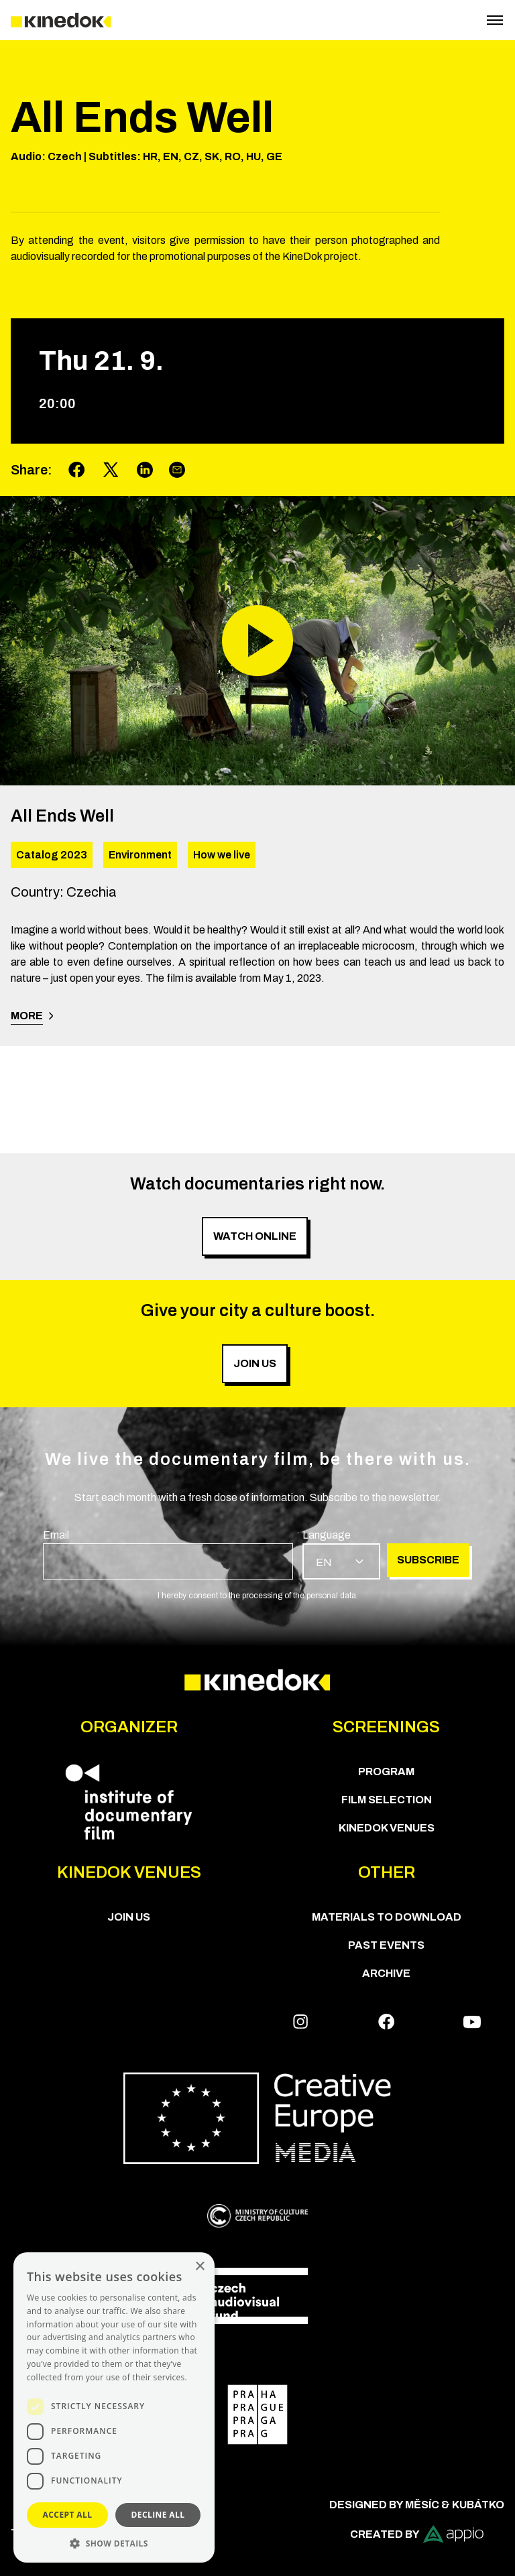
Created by (416, 2534)
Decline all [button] (158, 2514)
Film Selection (386, 1799)
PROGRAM (386, 1771)
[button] (114, 2542)
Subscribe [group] (428, 1559)
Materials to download (386, 1917)
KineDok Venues (387, 1827)
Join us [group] (254, 1363)
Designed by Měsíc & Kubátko (416, 2504)
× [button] (199, 2267)
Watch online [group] (254, 1236)
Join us (128, 1917)
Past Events (386, 1945)
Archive (386, 1973)
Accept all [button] (68, 2514)
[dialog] (114, 2407)
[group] (168, 1553)
